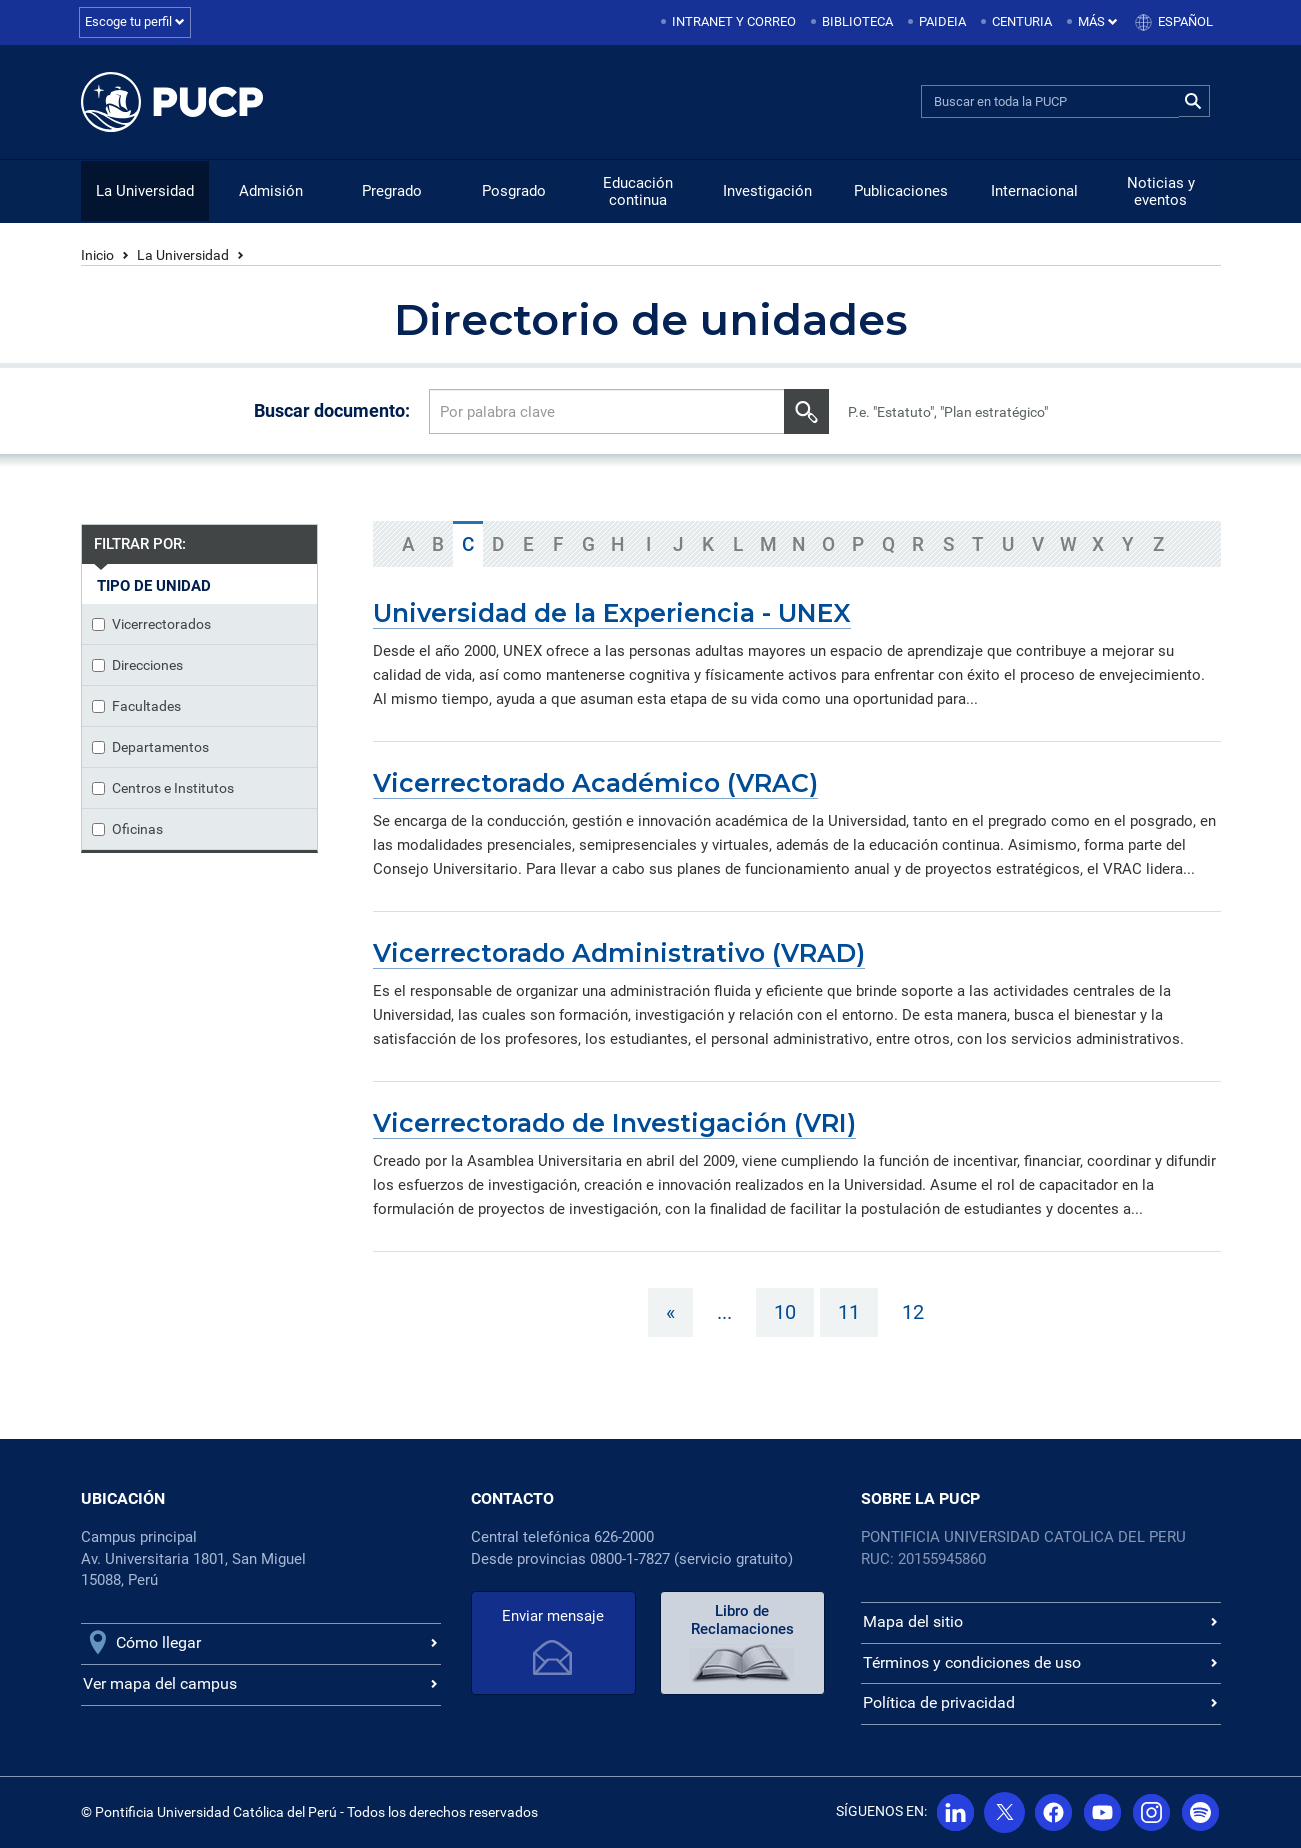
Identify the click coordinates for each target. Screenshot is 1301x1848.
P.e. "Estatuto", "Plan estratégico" (948, 412)
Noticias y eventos (1161, 191)
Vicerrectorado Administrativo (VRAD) (619, 953)
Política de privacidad (939, 1702)
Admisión (271, 191)
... (724, 1312)
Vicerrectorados (151, 624)
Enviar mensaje (553, 1616)
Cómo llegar (158, 1642)
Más (1098, 21)
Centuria (1022, 21)
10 (785, 1312)
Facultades (136, 706)
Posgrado (514, 191)
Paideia (942, 21)
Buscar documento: (332, 410)
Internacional (1034, 191)
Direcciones (137, 665)
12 (913, 1312)
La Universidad (145, 191)
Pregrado (392, 191)
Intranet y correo (734, 21)
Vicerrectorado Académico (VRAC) (595, 783)
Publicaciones (901, 191)
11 (849, 1312)
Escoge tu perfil (135, 21)
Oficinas (127, 829)
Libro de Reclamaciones (742, 1620)
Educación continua (638, 191)
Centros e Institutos (163, 788)
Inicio (97, 255)
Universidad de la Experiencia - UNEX (612, 613)
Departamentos (150, 747)
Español (1185, 21)
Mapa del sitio (913, 1621)
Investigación (767, 191)
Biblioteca (857, 21)
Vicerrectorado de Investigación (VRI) (614, 1123)
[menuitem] (730, 22)
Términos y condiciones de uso (972, 1662)
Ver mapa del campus (160, 1683)
